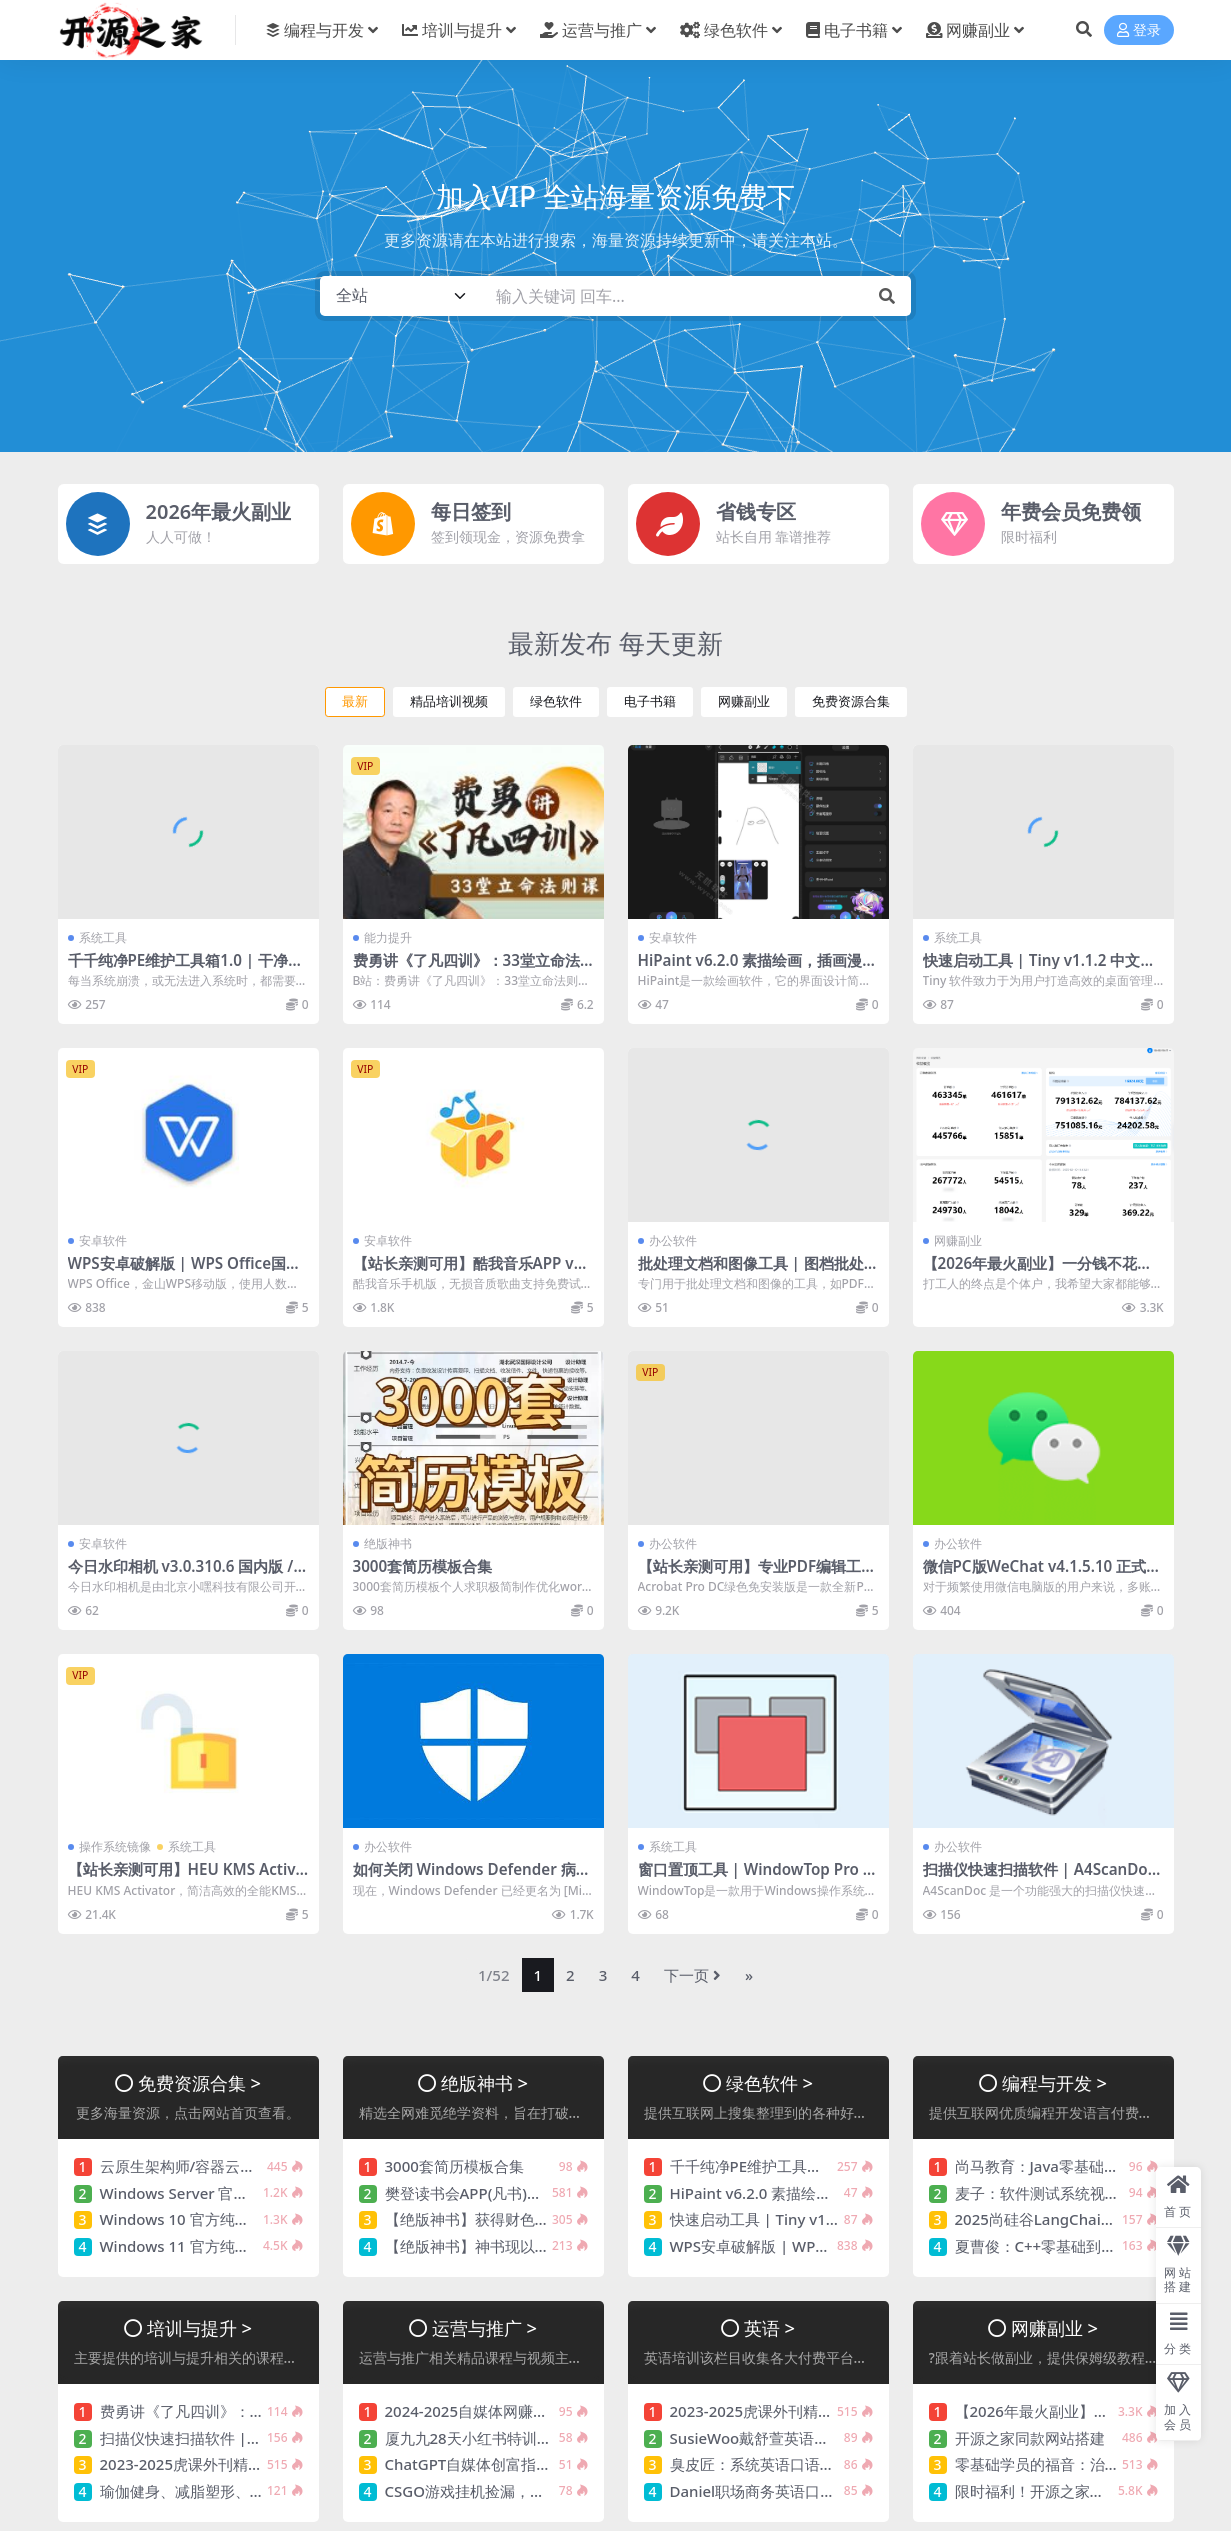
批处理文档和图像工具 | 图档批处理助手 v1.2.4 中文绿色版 (751, 1272)
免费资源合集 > (199, 2082)
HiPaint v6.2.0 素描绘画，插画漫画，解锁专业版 (750, 969)
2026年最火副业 (219, 511)
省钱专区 (756, 511)
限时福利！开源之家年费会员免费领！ (1082, 2491)
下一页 (692, 1975)
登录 (1139, 30)
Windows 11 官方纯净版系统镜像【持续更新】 (257, 2246)
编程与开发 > (1054, 2082)
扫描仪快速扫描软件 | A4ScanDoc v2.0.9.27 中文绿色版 (1039, 1878)
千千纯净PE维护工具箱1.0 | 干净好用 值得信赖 (186, 969)
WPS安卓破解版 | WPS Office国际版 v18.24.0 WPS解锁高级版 (185, 1272)
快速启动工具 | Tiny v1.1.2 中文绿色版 (1039, 969)
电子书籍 (650, 701)
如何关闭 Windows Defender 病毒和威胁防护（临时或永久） (472, 1878)
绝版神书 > (484, 2082)
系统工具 (103, 937)
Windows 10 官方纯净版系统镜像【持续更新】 (257, 2219)
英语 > (769, 2327)
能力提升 (388, 937)
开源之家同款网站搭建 (1030, 2438)
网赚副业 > (1054, 2327)
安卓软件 (673, 937)
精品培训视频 (449, 701)
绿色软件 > (769, 2082)
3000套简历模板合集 (423, 1566)
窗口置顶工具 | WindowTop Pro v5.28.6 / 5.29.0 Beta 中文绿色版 (755, 1878)
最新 (355, 701)
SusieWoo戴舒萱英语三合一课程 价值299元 (817, 2438)
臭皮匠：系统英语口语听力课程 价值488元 (812, 2464)
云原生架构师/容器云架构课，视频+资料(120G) (257, 2166)
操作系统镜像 (115, 1846)
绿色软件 (556, 701)
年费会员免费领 (1071, 511)
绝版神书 (388, 1543)
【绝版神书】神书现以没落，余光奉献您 (520, 2246)
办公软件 (673, 1240)
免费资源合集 (851, 701)
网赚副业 (744, 701)
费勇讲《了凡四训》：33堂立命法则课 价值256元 (466, 969)
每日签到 (471, 511)
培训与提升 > (199, 2327)
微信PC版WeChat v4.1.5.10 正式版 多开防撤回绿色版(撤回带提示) (1042, 1575)
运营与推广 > (484, 2327)
